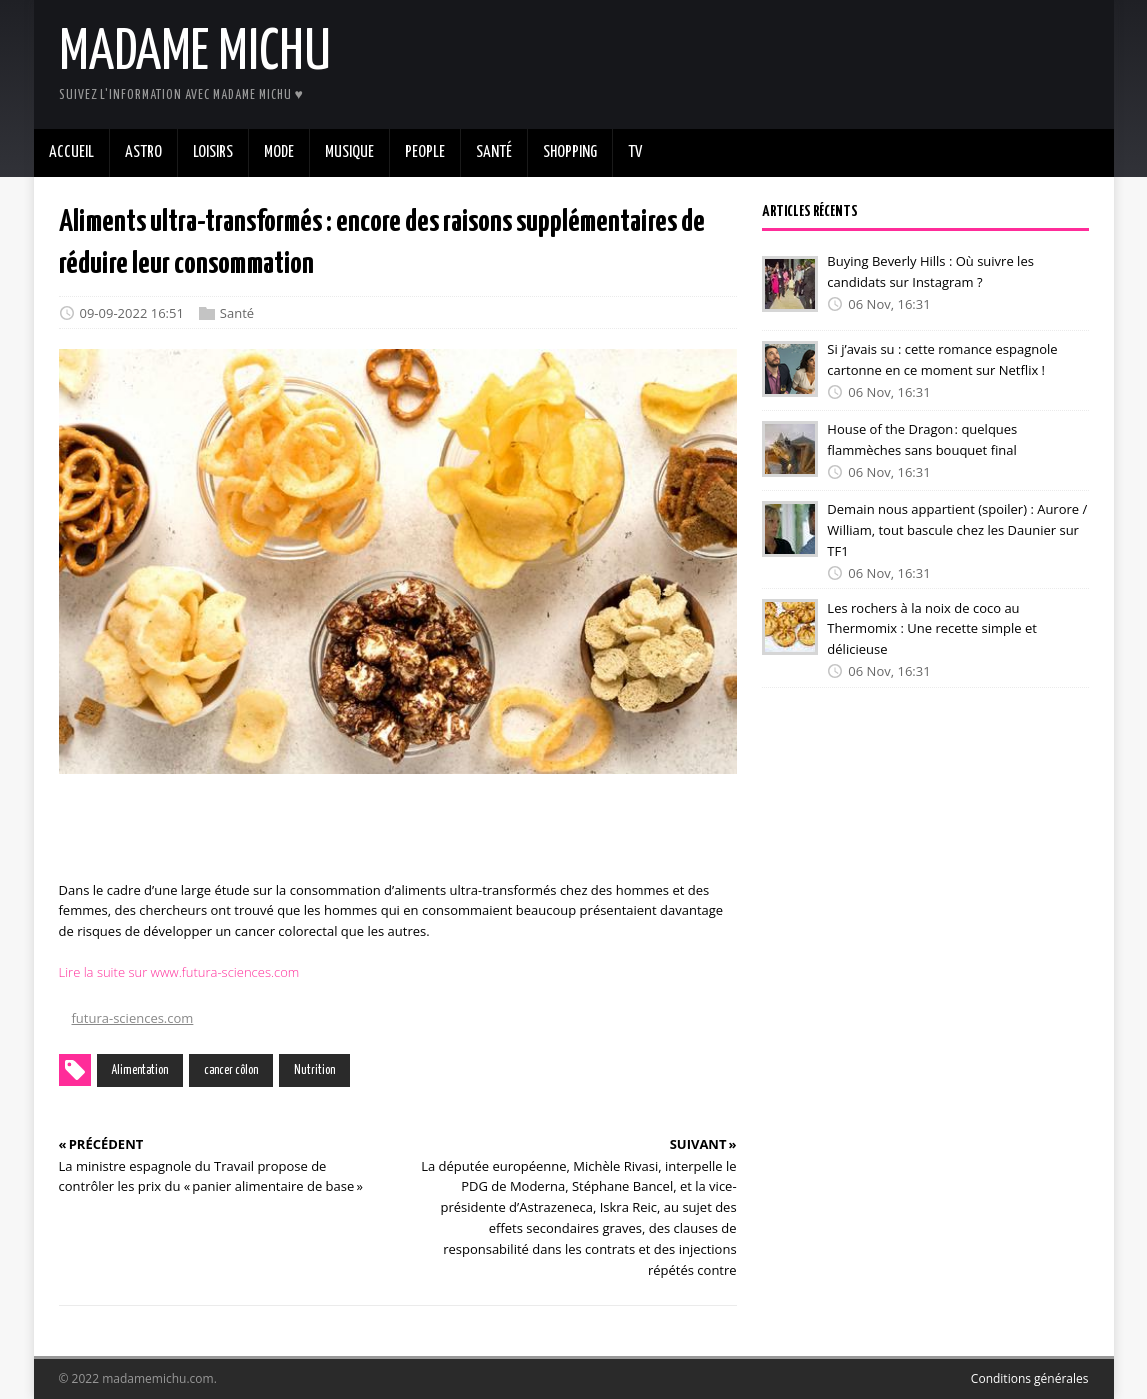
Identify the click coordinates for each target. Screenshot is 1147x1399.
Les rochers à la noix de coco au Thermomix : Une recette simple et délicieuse (931, 628)
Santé (237, 313)
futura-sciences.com (133, 1018)
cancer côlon (231, 1070)
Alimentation (140, 1070)
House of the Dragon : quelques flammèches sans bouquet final (922, 439)
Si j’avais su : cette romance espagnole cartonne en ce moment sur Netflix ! (942, 359)
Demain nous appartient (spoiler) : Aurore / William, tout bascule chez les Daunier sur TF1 (957, 530)
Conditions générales (1030, 1378)
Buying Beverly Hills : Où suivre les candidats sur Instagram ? (930, 271)
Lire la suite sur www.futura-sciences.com (179, 972)
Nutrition (314, 1070)
